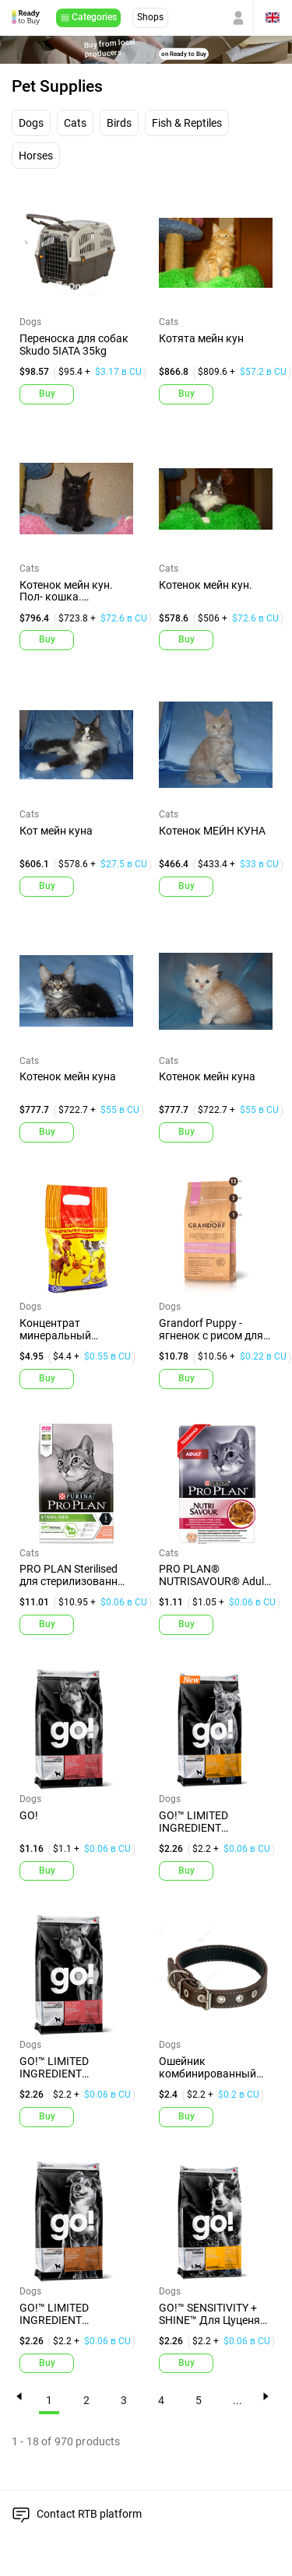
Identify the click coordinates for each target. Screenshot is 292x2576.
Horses (36, 155)
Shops (150, 17)
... (237, 2401)
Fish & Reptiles (187, 123)
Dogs (31, 123)
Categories (94, 17)
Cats (75, 123)
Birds (119, 123)
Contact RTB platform (89, 2514)
